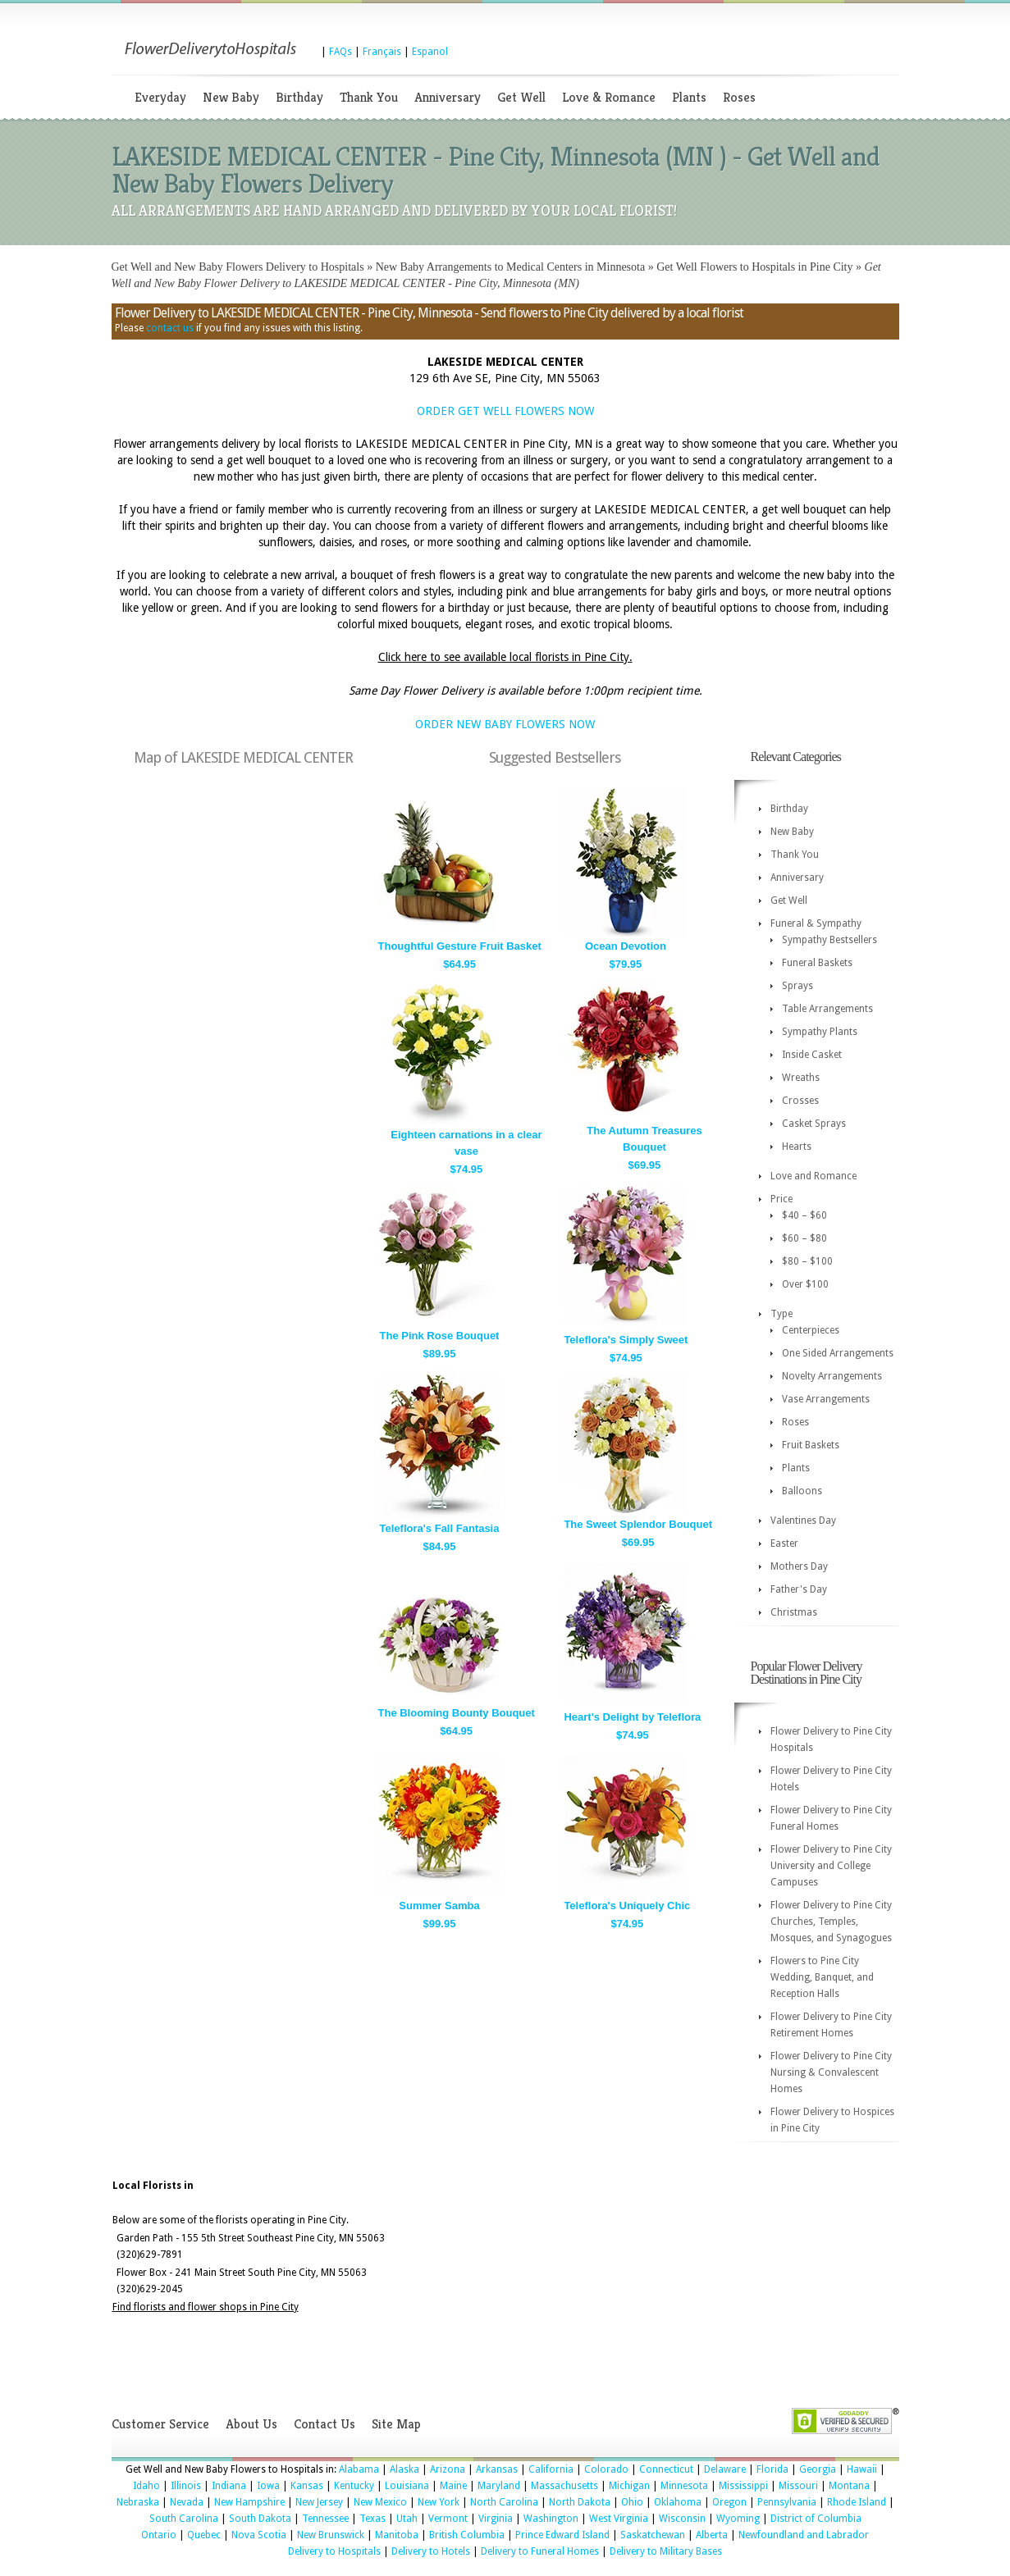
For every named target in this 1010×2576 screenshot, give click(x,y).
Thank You (369, 97)
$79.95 (626, 964)
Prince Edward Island (562, 2535)
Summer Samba (439, 1905)
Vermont (448, 2518)
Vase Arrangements (826, 1399)
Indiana (229, 2486)
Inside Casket (812, 1054)
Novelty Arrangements (832, 1376)
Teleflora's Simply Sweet (626, 1340)
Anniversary (447, 97)
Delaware (725, 2469)
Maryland (499, 2486)
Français (382, 51)
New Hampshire (249, 2502)
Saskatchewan (652, 2535)
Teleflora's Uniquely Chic (627, 1905)
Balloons (802, 1491)
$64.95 (459, 964)
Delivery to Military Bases (666, 2551)
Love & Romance (609, 97)
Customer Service (160, 2423)
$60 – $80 (804, 1238)
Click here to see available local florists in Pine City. (505, 656)
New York (438, 2502)
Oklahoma (678, 2502)
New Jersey (319, 2502)
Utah (407, 2518)
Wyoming (738, 2518)
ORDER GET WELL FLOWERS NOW (505, 410)
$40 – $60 (804, 1215)
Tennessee (325, 2518)
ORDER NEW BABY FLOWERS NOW (505, 724)
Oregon (729, 2502)
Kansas (306, 2486)
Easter (784, 1543)
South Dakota (260, 2518)
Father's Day (798, 1589)
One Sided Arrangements (837, 1353)
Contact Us (324, 2423)
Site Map (396, 2423)
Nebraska (138, 2502)
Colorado (606, 2469)
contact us (170, 328)
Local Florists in (153, 2185)
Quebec (204, 2535)
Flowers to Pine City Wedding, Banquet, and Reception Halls (822, 1977)
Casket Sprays (814, 1123)
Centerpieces (810, 1330)
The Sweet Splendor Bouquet (638, 1524)
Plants (689, 97)
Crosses (800, 1100)
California (551, 2469)
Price (781, 1199)
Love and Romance (813, 1176)
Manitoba (396, 2535)
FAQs (340, 51)
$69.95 (644, 1165)
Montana (849, 2486)
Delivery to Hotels (430, 2551)
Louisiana (407, 2486)
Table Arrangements (827, 1008)
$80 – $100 (807, 1261)
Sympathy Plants (819, 1031)
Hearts (796, 1146)
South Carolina (183, 2518)
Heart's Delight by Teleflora (632, 1717)
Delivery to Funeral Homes (540, 2551)
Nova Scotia (258, 2535)
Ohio (632, 2502)
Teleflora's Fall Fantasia (440, 1528)
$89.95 (439, 1353)
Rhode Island (856, 2502)
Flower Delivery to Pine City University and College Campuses (831, 1866)
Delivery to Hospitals (334, 2551)
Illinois (186, 2486)
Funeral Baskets (817, 963)
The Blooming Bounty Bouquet (456, 1713)
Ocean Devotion (625, 946)
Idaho (146, 2486)
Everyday (160, 97)
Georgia (817, 2469)
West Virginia (618, 2518)
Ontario (158, 2535)
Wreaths (801, 1077)
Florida (772, 2469)
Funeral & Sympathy (815, 923)
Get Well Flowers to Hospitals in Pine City (754, 267)
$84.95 (439, 1546)
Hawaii (862, 2469)
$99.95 (439, 1923)
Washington (550, 2518)
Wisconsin (682, 2518)
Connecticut (666, 2469)
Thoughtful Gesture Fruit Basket (460, 946)
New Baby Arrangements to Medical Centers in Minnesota (511, 267)
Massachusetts (564, 2486)
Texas (372, 2518)
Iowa (268, 2486)
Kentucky (354, 2486)
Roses (739, 97)
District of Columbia (815, 2518)
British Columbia (467, 2535)
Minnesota (684, 2486)
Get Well (521, 97)
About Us (251, 2423)
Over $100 (805, 1284)
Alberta (712, 2535)
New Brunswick (330, 2535)
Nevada (186, 2502)
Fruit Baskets (810, 1445)
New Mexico (380, 2502)
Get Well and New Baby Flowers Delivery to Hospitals (238, 267)
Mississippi (743, 2486)
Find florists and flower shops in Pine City (205, 2307)
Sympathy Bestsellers (829, 940)
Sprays (797, 986)
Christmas (793, 1612)
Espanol (430, 51)
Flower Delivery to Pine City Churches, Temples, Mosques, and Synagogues (831, 1921)
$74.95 (466, 1169)
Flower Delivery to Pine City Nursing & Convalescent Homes (831, 2072)
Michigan (629, 2486)
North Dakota (579, 2502)
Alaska (404, 2469)
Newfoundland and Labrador (803, 2535)
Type (781, 1314)
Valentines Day (803, 1520)
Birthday (299, 97)
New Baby (231, 97)
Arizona (447, 2469)
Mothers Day (799, 1566)
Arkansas (497, 2469)
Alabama (359, 2469)
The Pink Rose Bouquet (440, 1335)
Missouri (798, 2486)
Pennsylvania (786, 2502)
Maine (453, 2486)
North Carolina (504, 2502)
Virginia (495, 2518)
